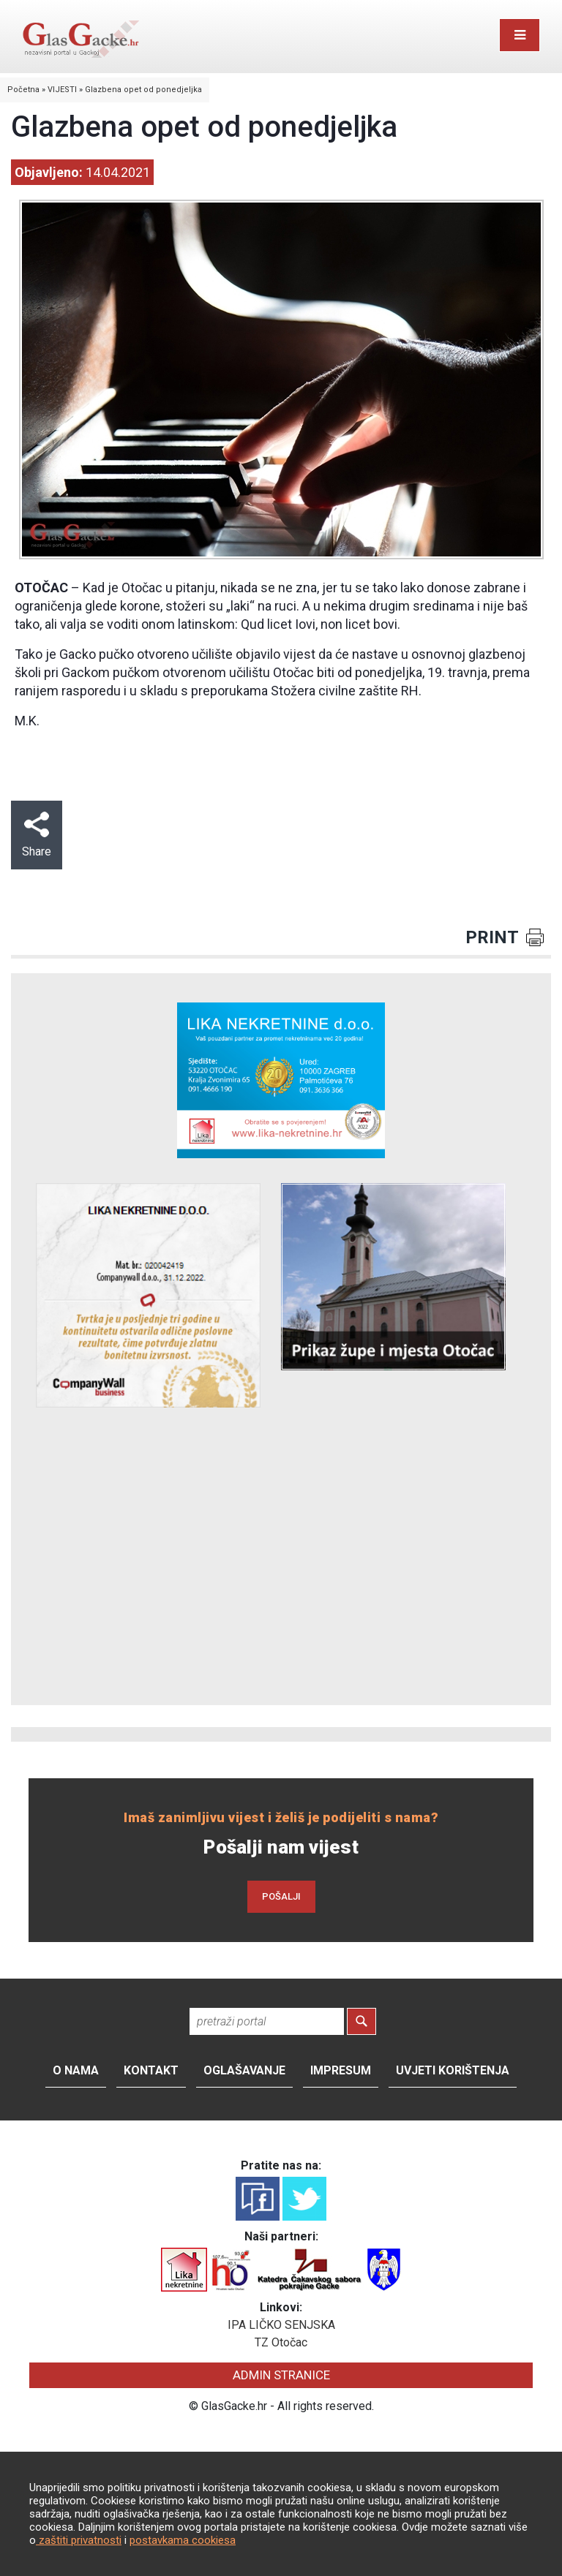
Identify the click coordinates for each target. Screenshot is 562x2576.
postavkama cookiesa (183, 2540)
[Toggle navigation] (519, 35)
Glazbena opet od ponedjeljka (143, 89)
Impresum (340, 2070)
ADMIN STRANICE (281, 2375)
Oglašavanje (244, 2070)
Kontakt (151, 2070)
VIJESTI (62, 89)
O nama (76, 2070)
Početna (23, 89)
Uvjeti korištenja (452, 2070)
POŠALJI (281, 1896)
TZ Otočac (281, 2342)
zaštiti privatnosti (78, 2540)
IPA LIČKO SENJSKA (281, 2325)
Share (36, 835)
